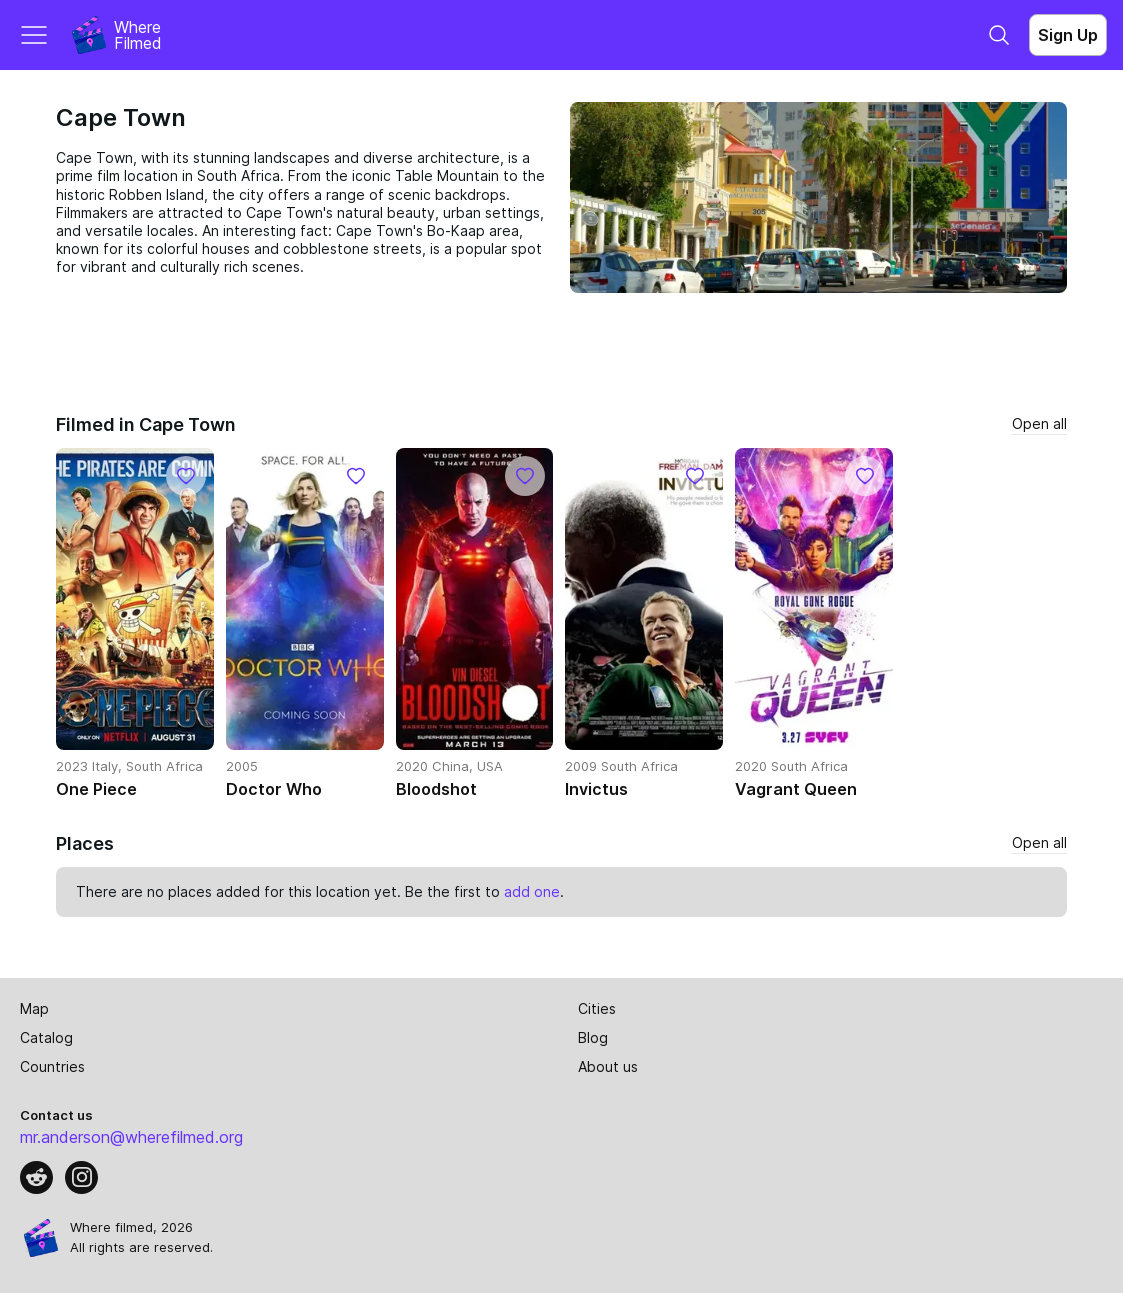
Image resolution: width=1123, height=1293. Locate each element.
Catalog (46, 1037)
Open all (1039, 423)
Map (34, 1008)
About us (608, 1066)
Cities (597, 1008)
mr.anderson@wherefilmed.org (131, 1137)
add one (532, 891)
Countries (52, 1066)
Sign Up (1068, 35)
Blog (593, 1037)
